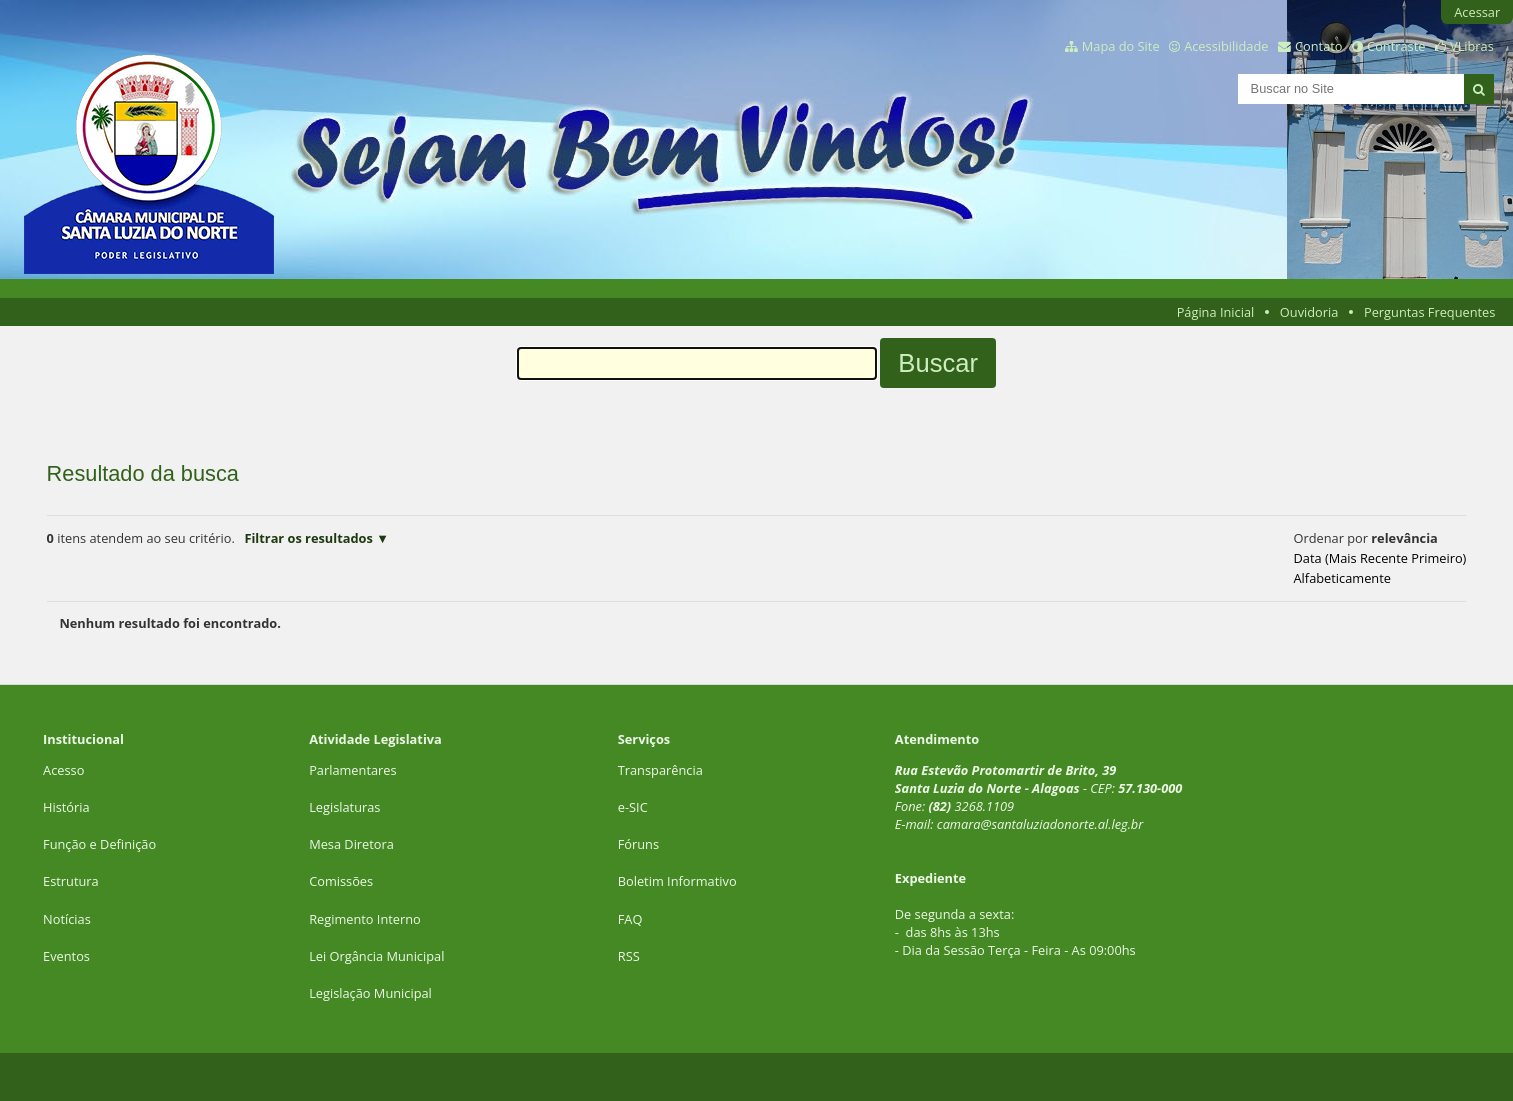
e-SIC (633, 807)
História (66, 807)
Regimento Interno (365, 919)
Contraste (1396, 46)
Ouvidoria (1309, 312)
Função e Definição (99, 844)
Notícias (67, 919)
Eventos (66, 956)
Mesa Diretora (351, 844)
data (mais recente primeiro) (1380, 558)
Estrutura (71, 881)
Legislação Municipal (370, 993)
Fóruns (638, 844)
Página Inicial (1216, 312)
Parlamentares (352, 770)
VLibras (1472, 46)
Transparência (660, 770)
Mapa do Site (1121, 46)
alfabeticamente (1342, 578)
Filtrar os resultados (308, 538)
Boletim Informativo (677, 881)
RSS (629, 956)
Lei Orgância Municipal (376, 956)
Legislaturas (344, 807)
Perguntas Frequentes (1429, 312)
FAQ (630, 919)
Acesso (63, 770)
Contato (1319, 46)
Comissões (341, 881)
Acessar (1477, 12)
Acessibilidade (1226, 46)
